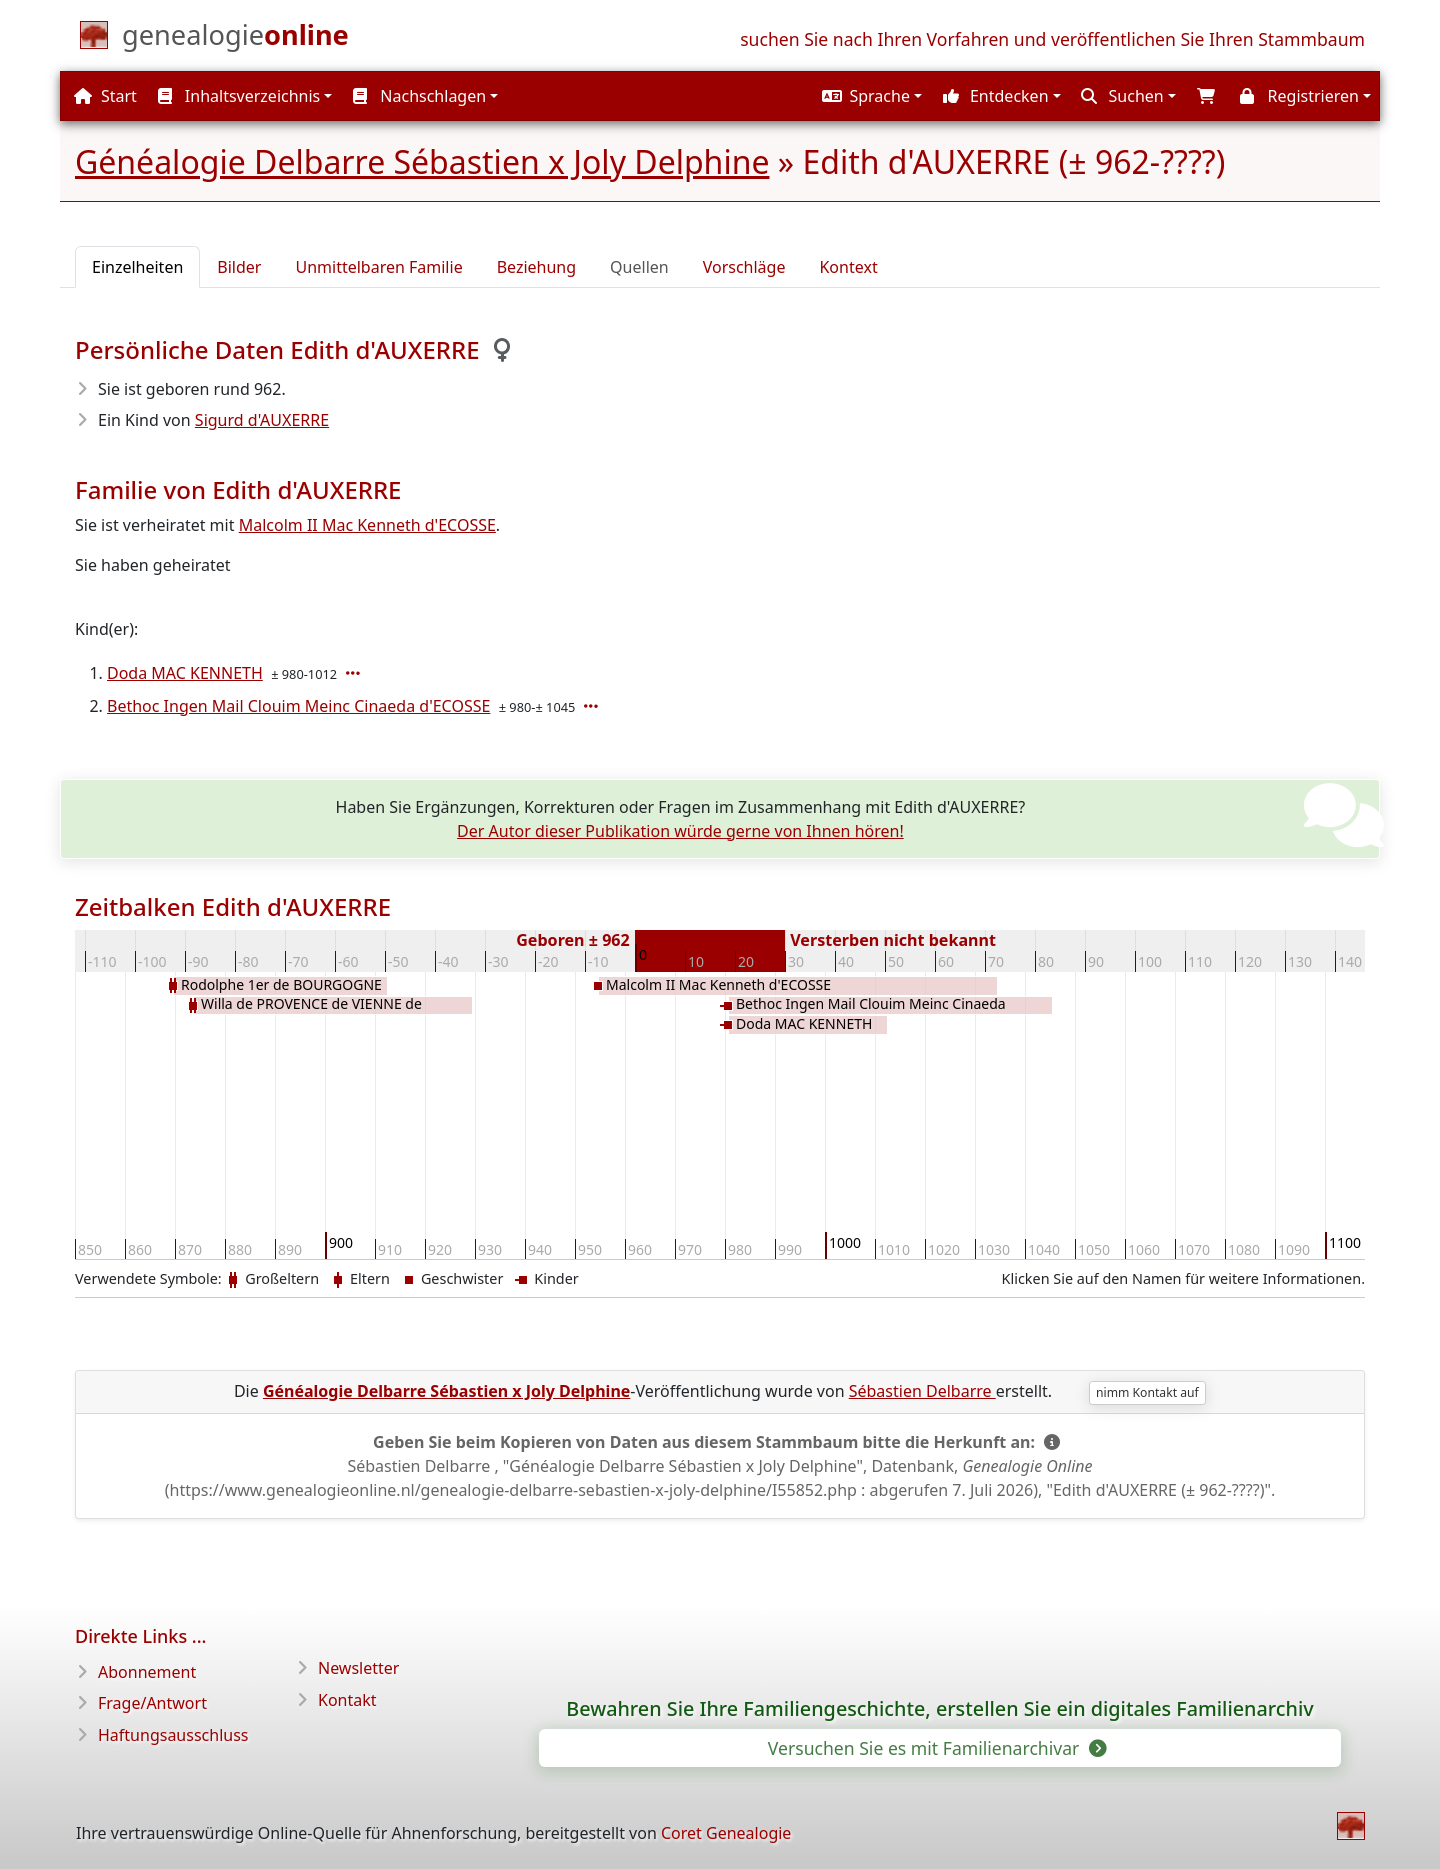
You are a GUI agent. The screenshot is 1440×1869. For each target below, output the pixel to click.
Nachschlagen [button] (419, 96)
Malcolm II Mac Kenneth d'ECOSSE (367, 525)
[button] (870, 96)
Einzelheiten (137, 267)
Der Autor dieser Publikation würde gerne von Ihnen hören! (680, 831)
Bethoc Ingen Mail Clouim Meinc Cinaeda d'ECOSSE (298, 706)
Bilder (239, 267)
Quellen (639, 267)
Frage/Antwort (152, 1703)
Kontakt (347, 1700)
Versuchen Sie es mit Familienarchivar (936, 1748)
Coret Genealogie (726, 1833)
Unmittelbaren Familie (378, 267)
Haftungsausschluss (173, 1735)
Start (105, 96)
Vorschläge (744, 267)
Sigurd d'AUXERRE (262, 420)
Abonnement (147, 1672)
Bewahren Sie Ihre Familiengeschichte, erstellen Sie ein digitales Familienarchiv (939, 1709)
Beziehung (536, 267)
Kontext (848, 267)
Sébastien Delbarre (922, 1391)
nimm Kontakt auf (1147, 1392)
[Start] (235, 39)
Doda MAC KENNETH (185, 673)
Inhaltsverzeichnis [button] (239, 96)
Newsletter (358, 1668)
